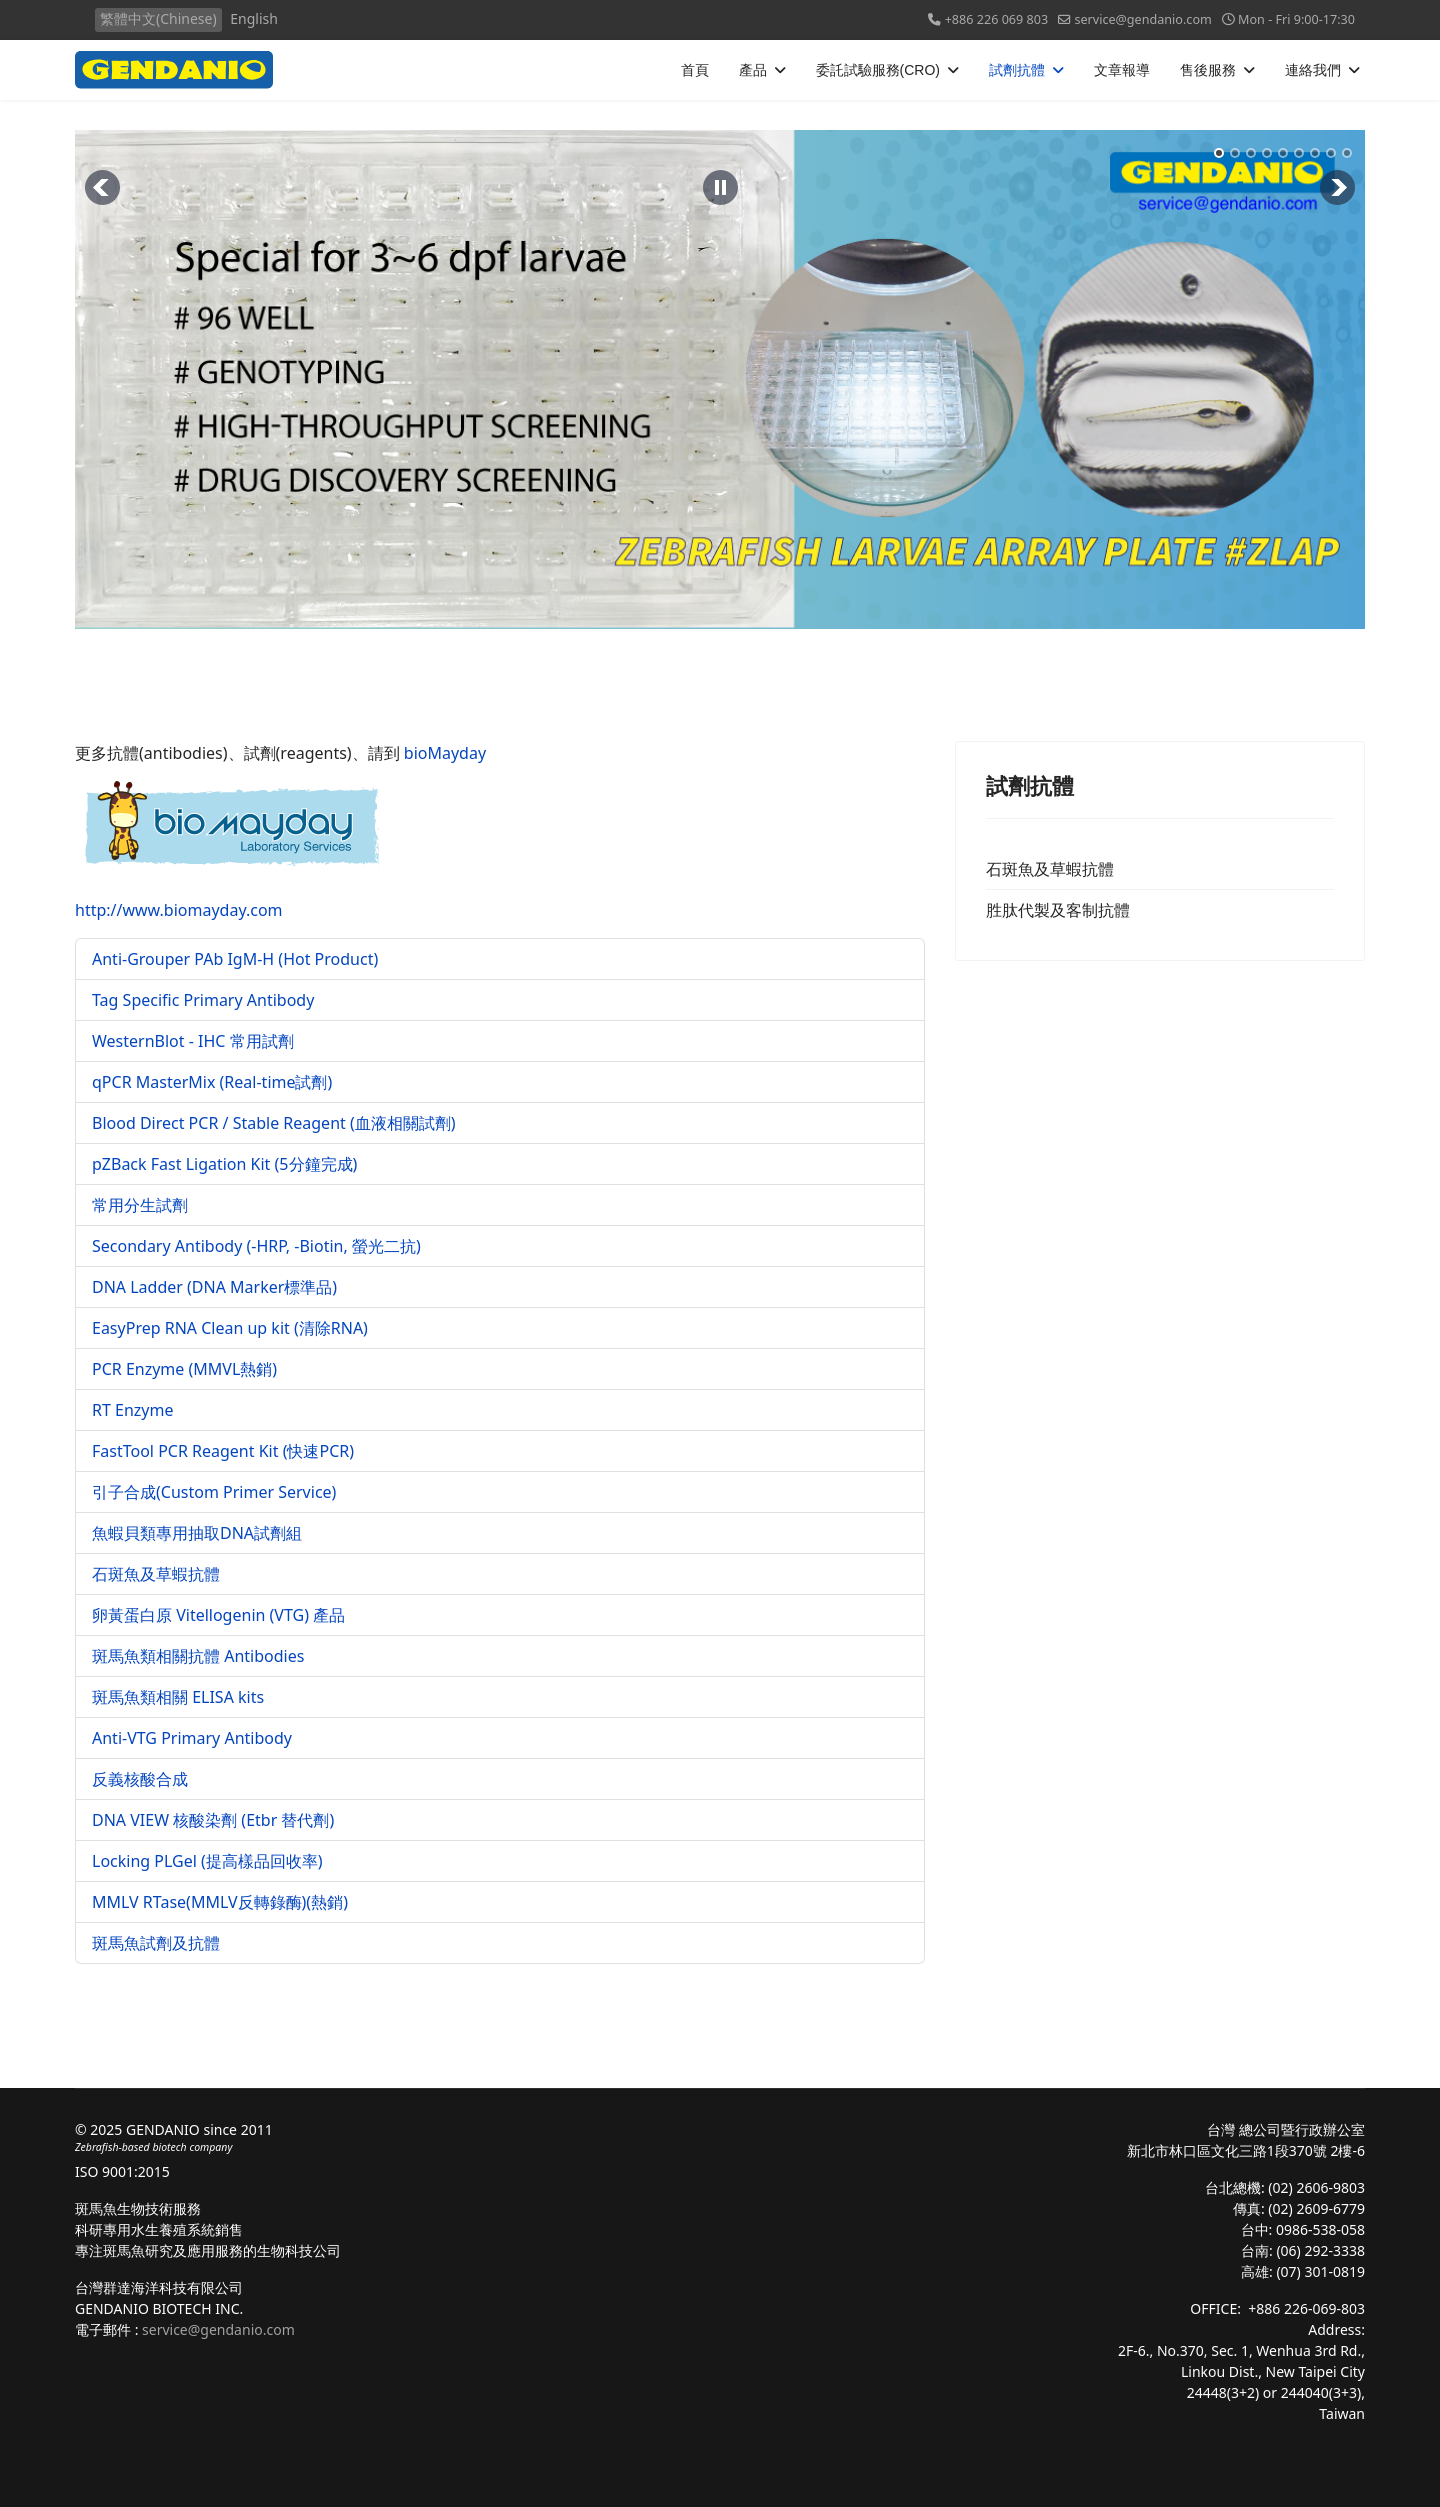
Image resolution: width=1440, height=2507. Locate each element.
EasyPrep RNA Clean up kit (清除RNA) (230, 1328)
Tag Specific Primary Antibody (203, 1000)
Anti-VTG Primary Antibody (192, 1738)
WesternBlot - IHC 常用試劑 (193, 1041)
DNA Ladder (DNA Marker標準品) (214, 1287)
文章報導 (1122, 70)
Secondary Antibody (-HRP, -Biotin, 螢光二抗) (256, 1246)
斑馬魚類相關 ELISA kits (178, 1697)
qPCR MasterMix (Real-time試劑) (212, 1082)
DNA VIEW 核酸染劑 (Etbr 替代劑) (213, 1820)
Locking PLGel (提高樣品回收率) (207, 1861)
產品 (753, 70)
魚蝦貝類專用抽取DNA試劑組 (197, 1533)
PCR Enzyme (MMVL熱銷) (184, 1369)
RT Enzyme (132, 1410)
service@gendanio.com (1142, 19)
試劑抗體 (1017, 70)
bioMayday (445, 753)
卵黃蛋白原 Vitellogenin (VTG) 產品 (218, 1615)
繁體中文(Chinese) (158, 18)
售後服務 (1208, 70)
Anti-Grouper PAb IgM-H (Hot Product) (235, 959)
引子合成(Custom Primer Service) (214, 1492)
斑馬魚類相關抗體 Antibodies (198, 1656)
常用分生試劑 (140, 1205)
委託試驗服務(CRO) (878, 70)
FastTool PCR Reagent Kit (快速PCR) (223, 1451)
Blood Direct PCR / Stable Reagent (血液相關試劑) (274, 1123)
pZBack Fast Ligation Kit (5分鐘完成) (224, 1164)
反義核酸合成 (140, 1779)
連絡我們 (1313, 70)
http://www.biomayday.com (228, 851)
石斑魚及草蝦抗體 (156, 1574)
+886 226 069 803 (996, 19)
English (254, 18)
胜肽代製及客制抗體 (1058, 910)
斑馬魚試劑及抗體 (156, 1943)
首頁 (695, 70)
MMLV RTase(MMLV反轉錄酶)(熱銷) (220, 1902)
